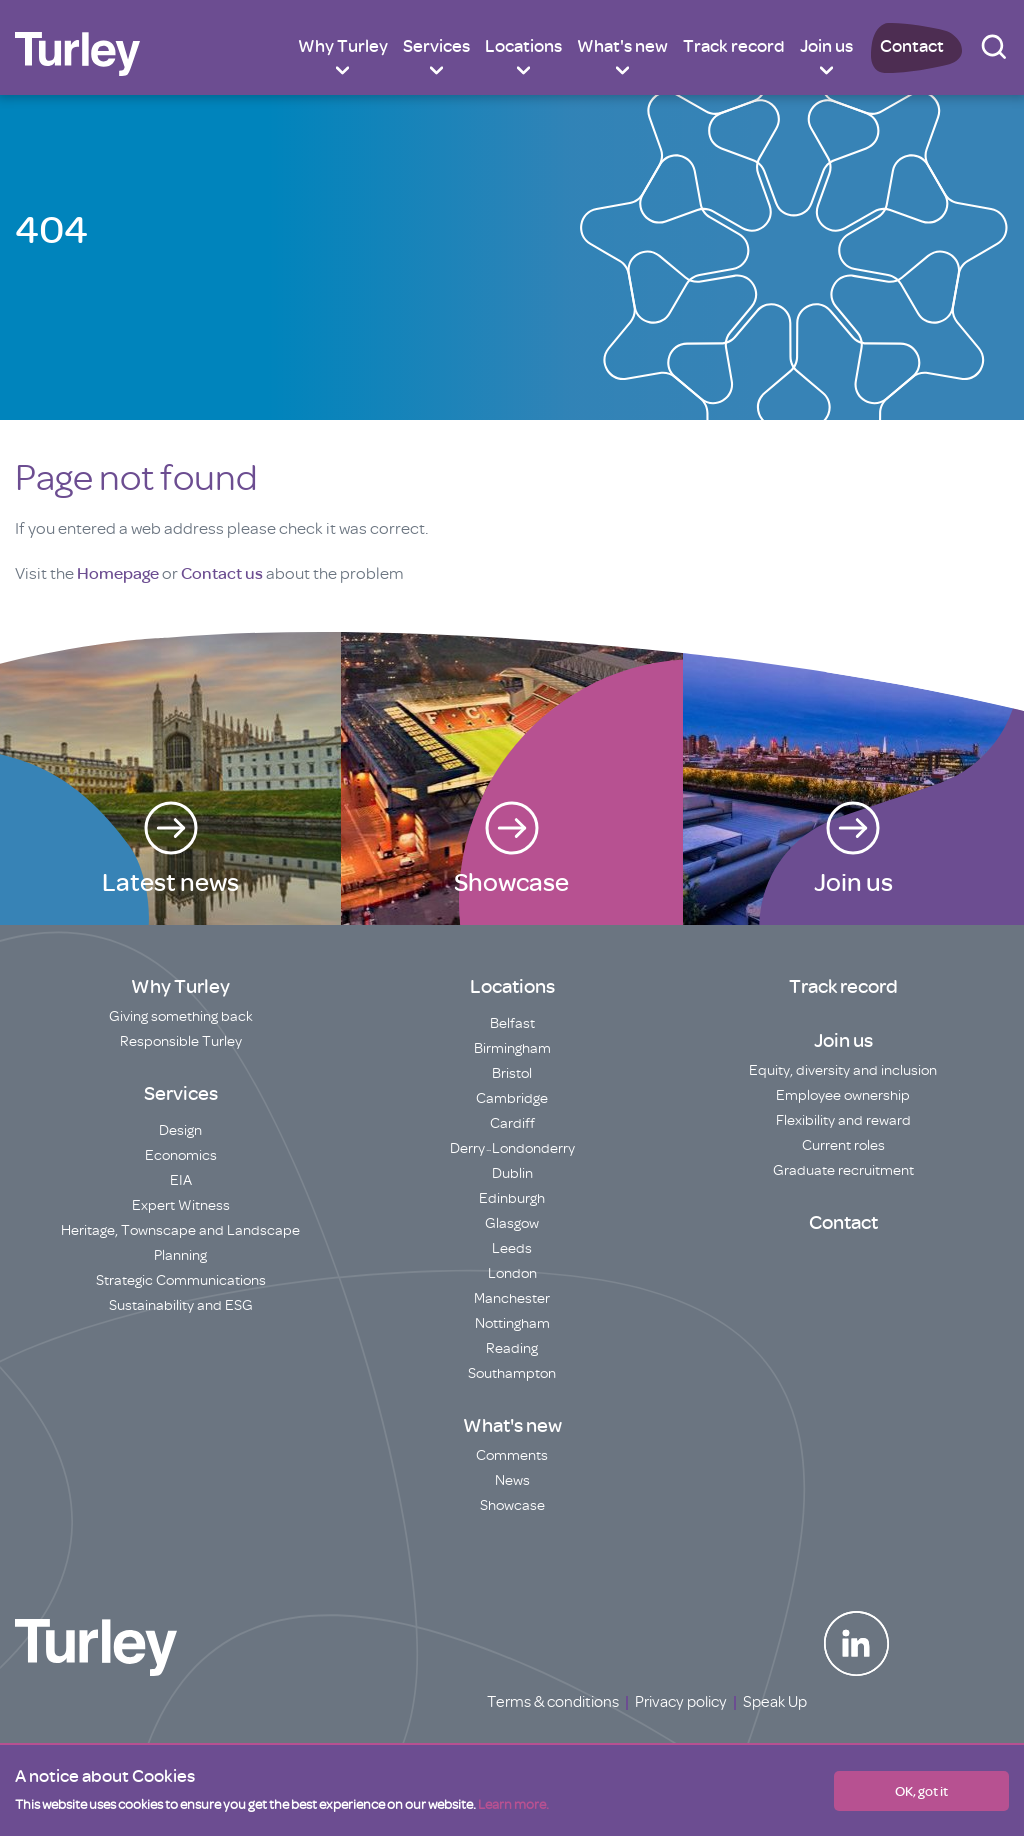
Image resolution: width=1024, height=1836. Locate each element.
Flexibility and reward (843, 1120)
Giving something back (181, 1016)
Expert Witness (181, 1205)
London (512, 1273)
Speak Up (775, 1702)
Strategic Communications (181, 1280)
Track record (734, 46)
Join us (826, 46)
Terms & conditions (553, 1702)
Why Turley (343, 46)
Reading (512, 1348)
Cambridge (512, 1098)
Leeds (512, 1248)
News (512, 1480)
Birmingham (512, 1048)
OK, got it (921, 1791)
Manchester (512, 1298)
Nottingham (512, 1323)
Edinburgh (512, 1198)
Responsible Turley (181, 1041)
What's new (622, 46)
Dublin (512, 1173)
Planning (180, 1255)
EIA (181, 1180)
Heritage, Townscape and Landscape (180, 1230)
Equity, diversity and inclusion (843, 1070)
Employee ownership (843, 1095)
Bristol (512, 1073)
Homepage (118, 573)
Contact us (222, 573)
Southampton (512, 1373)
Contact (912, 46)
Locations (523, 46)
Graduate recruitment (843, 1170)
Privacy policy (681, 1702)
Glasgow (512, 1223)
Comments (512, 1455)
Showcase (512, 1505)
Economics (181, 1155)
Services (436, 46)
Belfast (512, 1023)
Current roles (843, 1145)
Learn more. (513, 1804)
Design (180, 1130)
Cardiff (512, 1123)
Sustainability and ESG (181, 1305)
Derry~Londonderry (512, 1148)
